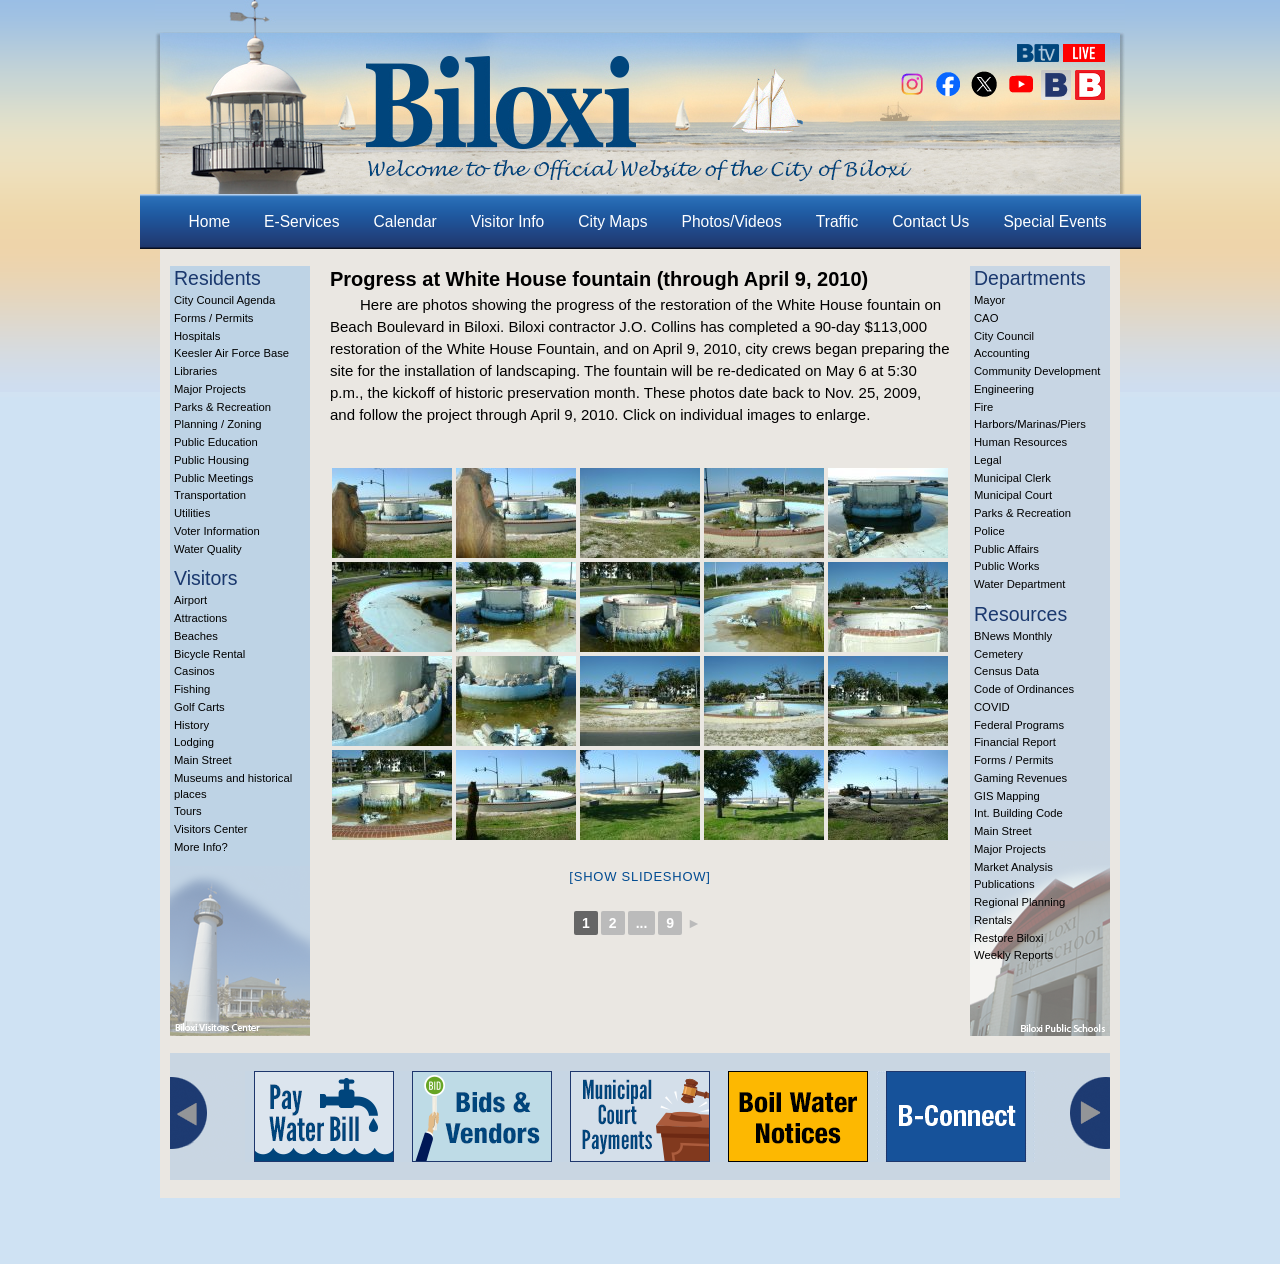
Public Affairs (1006, 549)
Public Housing (211, 460)
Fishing (192, 689)
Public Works (1006, 566)
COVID (992, 707)
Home (210, 221)
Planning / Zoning (218, 424)
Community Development (1037, 371)
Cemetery (998, 654)
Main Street (203, 760)
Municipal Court (1013, 495)
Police (989, 531)
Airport (190, 600)
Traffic (837, 221)
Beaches (196, 636)
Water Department (1020, 584)
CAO (986, 318)
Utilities (192, 513)
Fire (983, 407)
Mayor (989, 300)
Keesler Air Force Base (231, 353)
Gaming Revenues (1020, 778)
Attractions (200, 618)
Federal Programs (1019, 725)
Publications (1004, 884)
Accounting (1002, 353)
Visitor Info (507, 221)
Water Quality (208, 549)
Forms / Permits (213, 318)
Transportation (210, 495)
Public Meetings (213, 478)
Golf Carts (199, 707)
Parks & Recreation (222, 407)
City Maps (612, 221)
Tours (188, 811)
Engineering (1004, 389)
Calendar (405, 221)
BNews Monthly (1013, 636)
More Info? (201, 847)
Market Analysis (1013, 867)
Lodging (194, 742)
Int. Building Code (1018, 813)
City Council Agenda (224, 300)
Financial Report (1015, 742)
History (191, 725)
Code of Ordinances (1024, 689)
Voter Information (217, 531)
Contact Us (930, 221)
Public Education (216, 442)
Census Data (1006, 671)
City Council (1004, 336)
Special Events (1054, 221)
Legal (988, 460)
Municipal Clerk (1012, 478)
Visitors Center (211, 829)
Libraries (195, 371)
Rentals (993, 920)
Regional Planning (1019, 902)
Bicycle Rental (209, 654)
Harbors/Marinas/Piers (1030, 424)
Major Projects (210, 389)
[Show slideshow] (639, 876)
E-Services (301, 221)
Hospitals (197, 336)
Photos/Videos (732, 221)
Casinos (194, 671)
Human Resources (1020, 442)
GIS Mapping (1007, 796)
